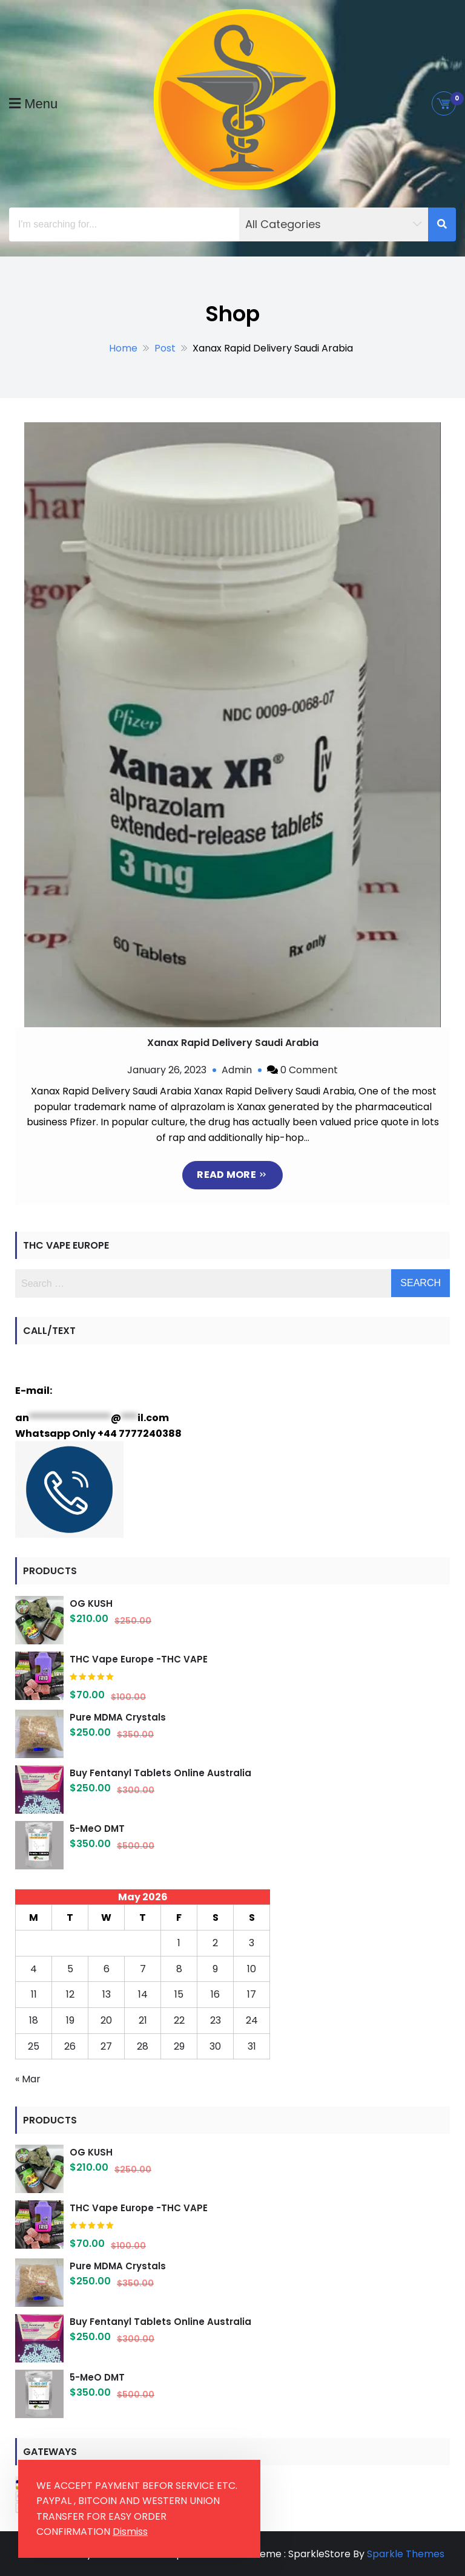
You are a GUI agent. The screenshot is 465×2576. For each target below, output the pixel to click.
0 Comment (309, 1070)
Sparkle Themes (405, 2553)
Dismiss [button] (130, 2531)
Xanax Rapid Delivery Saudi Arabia (232, 1043)
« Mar (28, 2078)
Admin (237, 1070)
